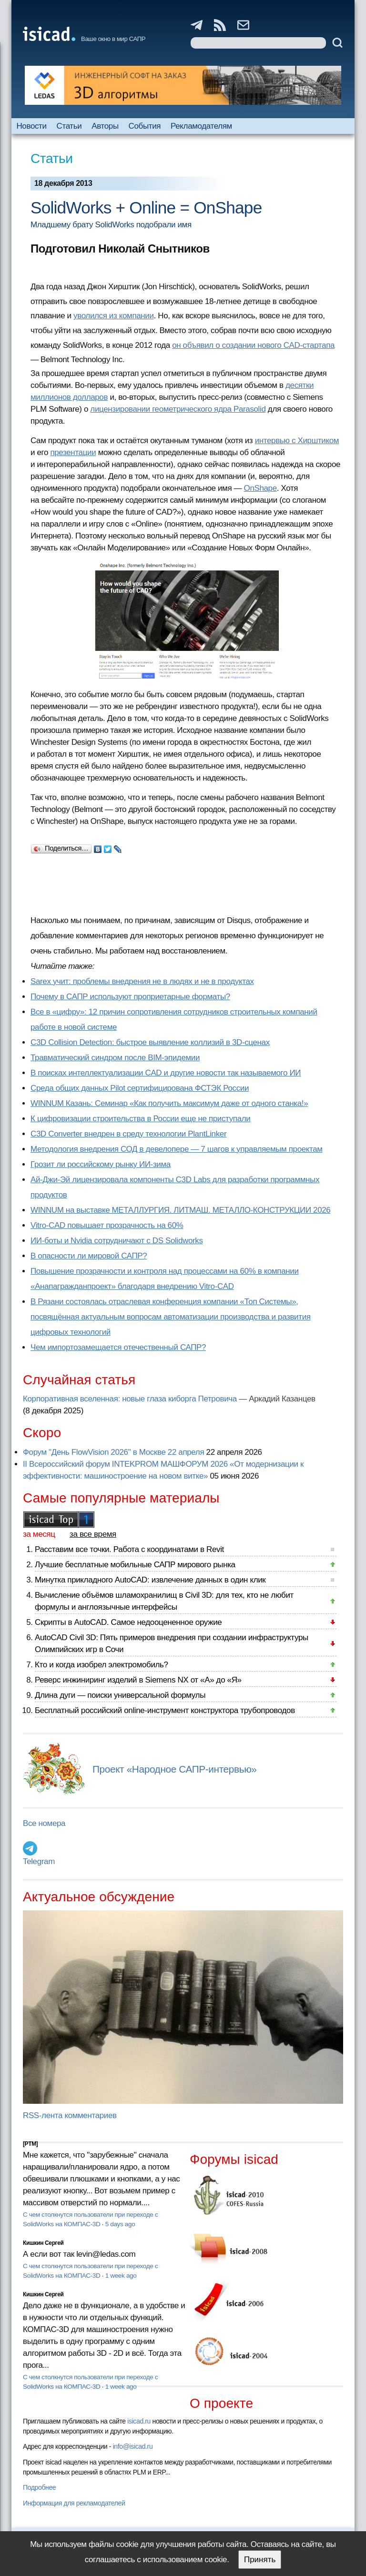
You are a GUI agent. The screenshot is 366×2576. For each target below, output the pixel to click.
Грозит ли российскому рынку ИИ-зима (100, 1164)
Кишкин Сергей (43, 2243)
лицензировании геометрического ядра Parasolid (177, 409)
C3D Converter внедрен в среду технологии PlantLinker (128, 1133)
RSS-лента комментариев (70, 2115)
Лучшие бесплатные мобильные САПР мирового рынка (135, 1564)
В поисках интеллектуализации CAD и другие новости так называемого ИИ (165, 1072)
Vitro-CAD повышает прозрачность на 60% (106, 1225)
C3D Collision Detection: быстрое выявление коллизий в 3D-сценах (150, 1042)
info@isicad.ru (133, 2446)
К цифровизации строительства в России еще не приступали (140, 1118)
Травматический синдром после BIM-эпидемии (115, 1057)
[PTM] (30, 2143)
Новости (31, 126)
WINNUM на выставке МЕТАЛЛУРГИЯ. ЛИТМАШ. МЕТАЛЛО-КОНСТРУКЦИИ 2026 (180, 1210)
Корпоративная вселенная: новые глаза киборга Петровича (130, 1398)
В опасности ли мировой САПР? (88, 1255)
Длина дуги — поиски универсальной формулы (120, 1695)
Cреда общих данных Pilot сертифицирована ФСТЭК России (139, 1088)
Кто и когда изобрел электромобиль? (101, 1664)
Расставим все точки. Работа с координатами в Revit (129, 1549)
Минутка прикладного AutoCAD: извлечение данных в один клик (150, 1579)
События (145, 126)
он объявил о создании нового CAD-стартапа (253, 345)
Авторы (105, 126)
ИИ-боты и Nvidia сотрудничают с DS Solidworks (116, 1240)
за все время (93, 1534)
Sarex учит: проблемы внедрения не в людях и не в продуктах (142, 981)
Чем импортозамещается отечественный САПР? (118, 1347)
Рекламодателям (201, 126)
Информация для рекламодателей (74, 2503)
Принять (259, 2559)
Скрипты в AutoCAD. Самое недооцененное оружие (128, 1622)
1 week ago (121, 2275)
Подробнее (39, 2487)
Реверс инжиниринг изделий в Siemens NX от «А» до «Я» (138, 1679)
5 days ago (120, 2224)
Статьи (69, 126)
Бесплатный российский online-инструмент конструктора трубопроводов (165, 1710)
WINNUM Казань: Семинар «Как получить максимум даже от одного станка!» (169, 1103)
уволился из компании (113, 315)
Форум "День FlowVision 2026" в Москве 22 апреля (113, 1452)
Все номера (44, 1823)
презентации (73, 452)
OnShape (260, 488)
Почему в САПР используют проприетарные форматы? (130, 996)
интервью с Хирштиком (297, 440)
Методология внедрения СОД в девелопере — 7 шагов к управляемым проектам (176, 1149)
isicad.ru (139, 2421)
